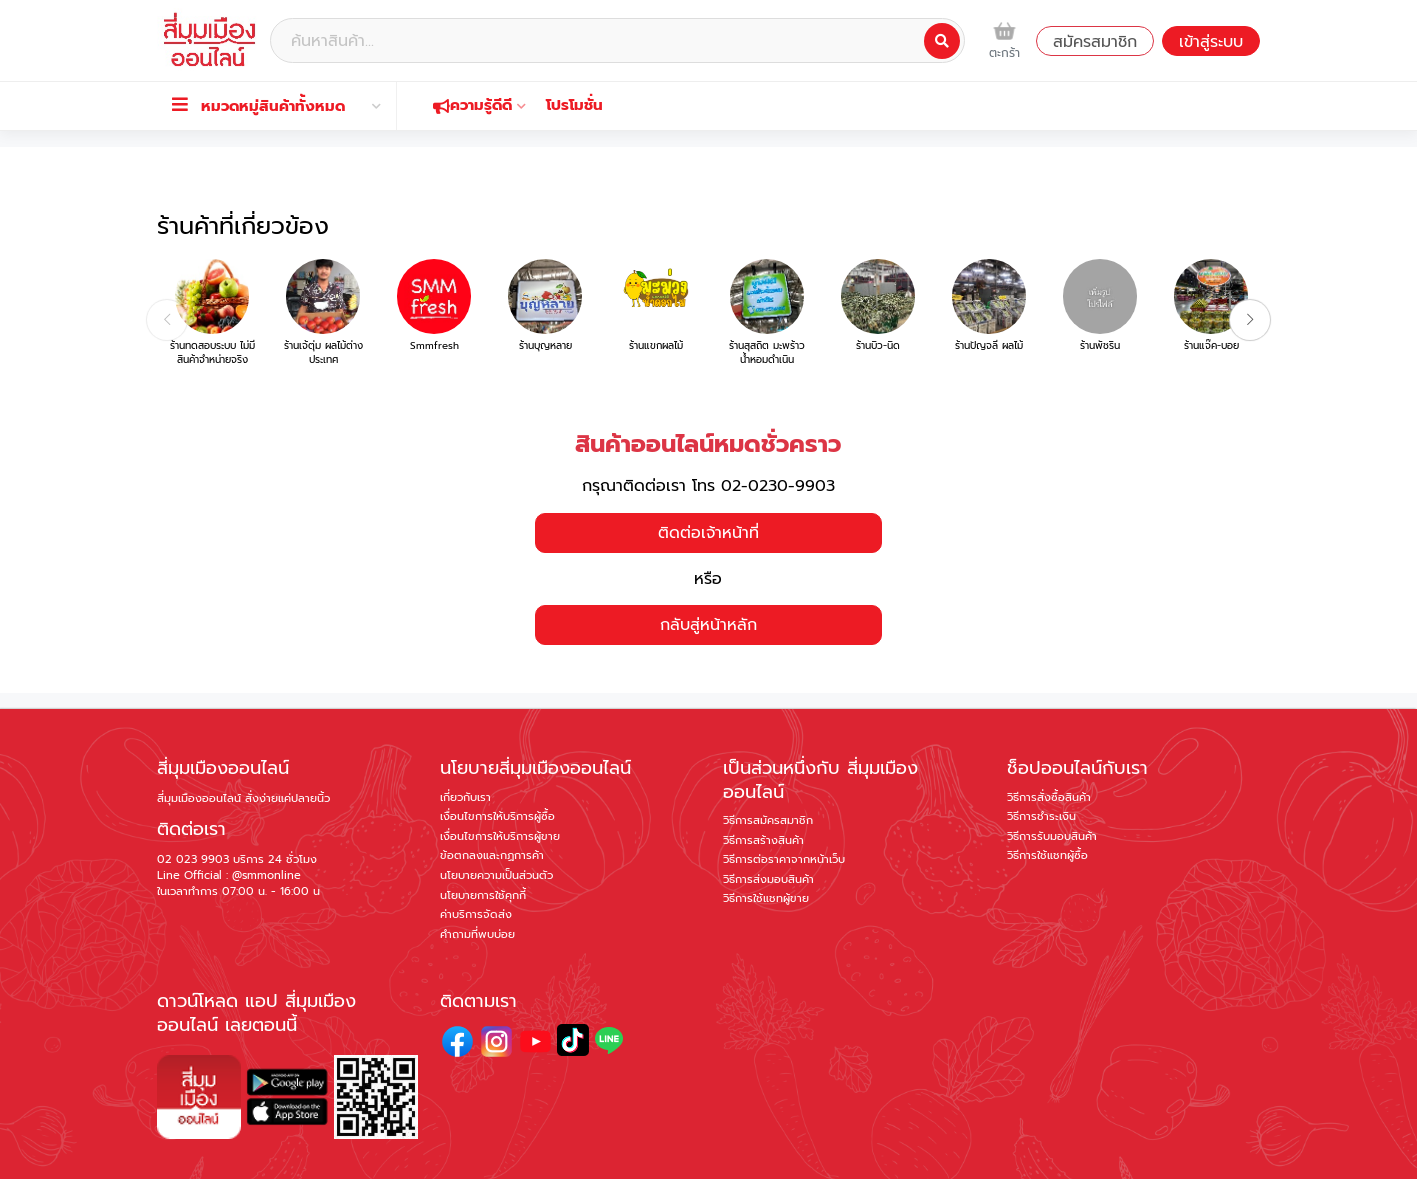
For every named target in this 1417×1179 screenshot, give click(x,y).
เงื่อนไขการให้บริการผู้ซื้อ (497, 765)
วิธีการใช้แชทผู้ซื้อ (1047, 804)
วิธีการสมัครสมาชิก (768, 769)
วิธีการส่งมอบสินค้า (768, 828)
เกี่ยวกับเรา (465, 746)
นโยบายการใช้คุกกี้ (483, 843)
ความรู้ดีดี (479, 105)
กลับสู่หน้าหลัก (708, 574)
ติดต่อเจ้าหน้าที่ (708, 481)
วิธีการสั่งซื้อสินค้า (1049, 746)
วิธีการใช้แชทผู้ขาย (766, 847)
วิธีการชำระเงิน (1041, 765)
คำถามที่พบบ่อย (477, 882)
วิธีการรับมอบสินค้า (1052, 785)
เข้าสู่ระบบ (1211, 42)
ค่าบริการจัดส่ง (476, 863)
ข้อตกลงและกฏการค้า (492, 804)
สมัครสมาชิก (1095, 42)
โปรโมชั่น (574, 105)
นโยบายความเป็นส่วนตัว (496, 824)
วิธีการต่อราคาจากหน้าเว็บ (784, 808)
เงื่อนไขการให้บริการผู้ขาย (500, 785)
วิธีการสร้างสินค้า (763, 788)
